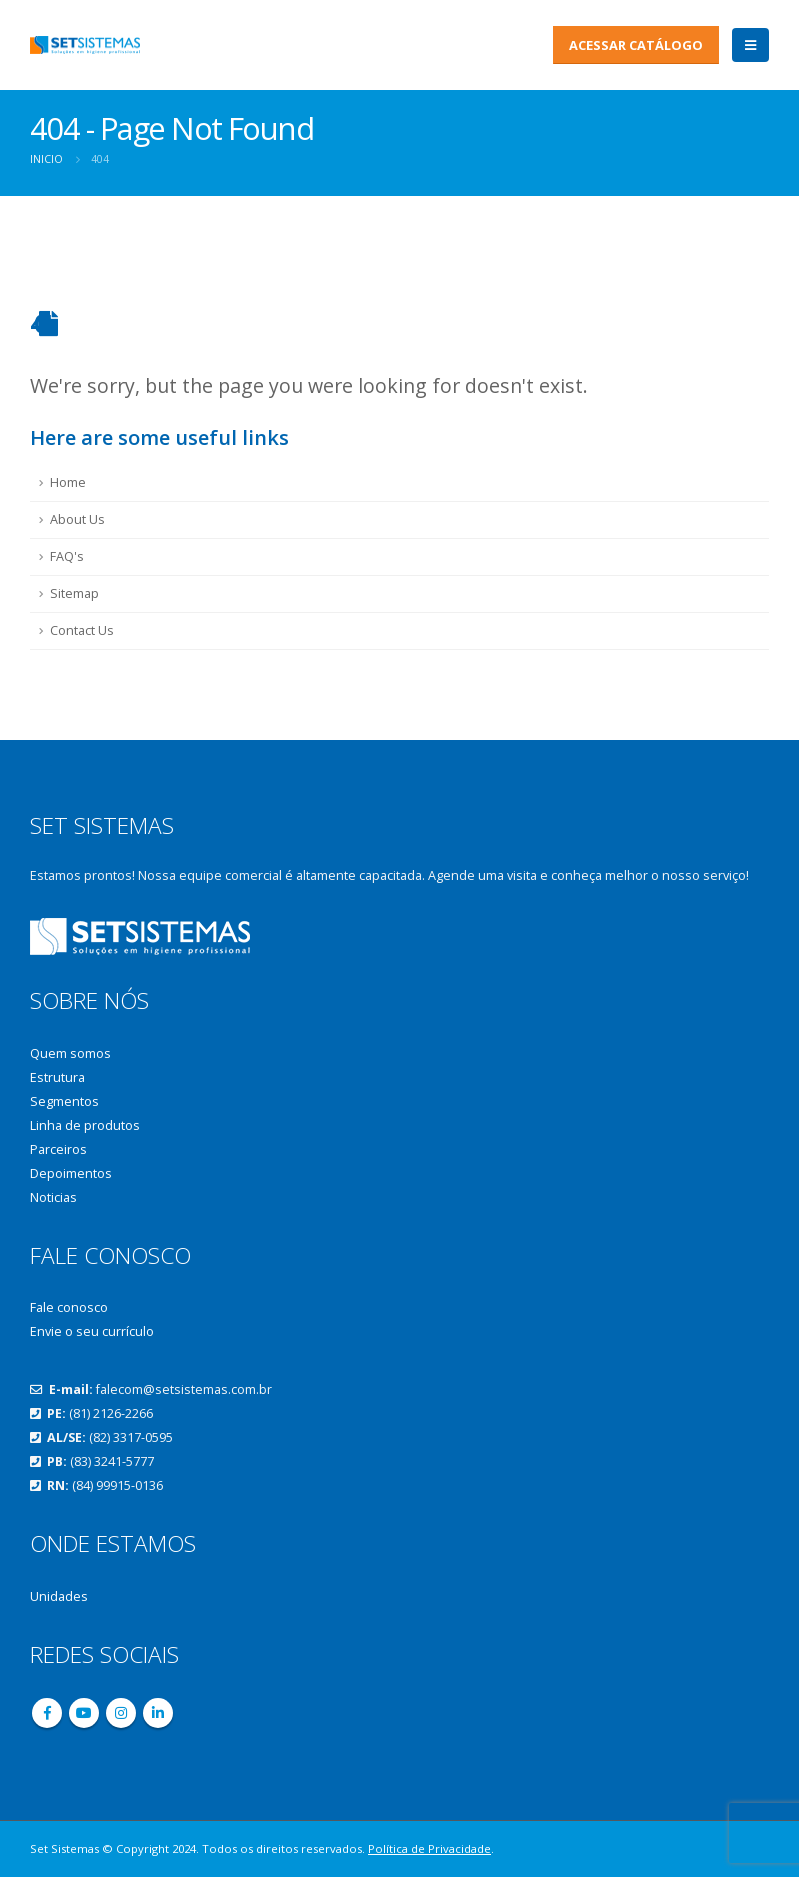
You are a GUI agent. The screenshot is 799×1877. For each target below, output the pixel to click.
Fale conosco (69, 1307)
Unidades (59, 1596)
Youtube (84, 1713)
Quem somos (70, 1053)
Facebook (47, 1713)
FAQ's (67, 556)
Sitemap (74, 593)
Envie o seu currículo (92, 1331)
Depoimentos (71, 1173)
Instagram (121, 1713)
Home (68, 482)
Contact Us (82, 630)
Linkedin (158, 1713)
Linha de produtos (85, 1125)
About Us (77, 519)
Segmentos (64, 1101)
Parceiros (58, 1149)
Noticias (53, 1197)
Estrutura (57, 1077)
